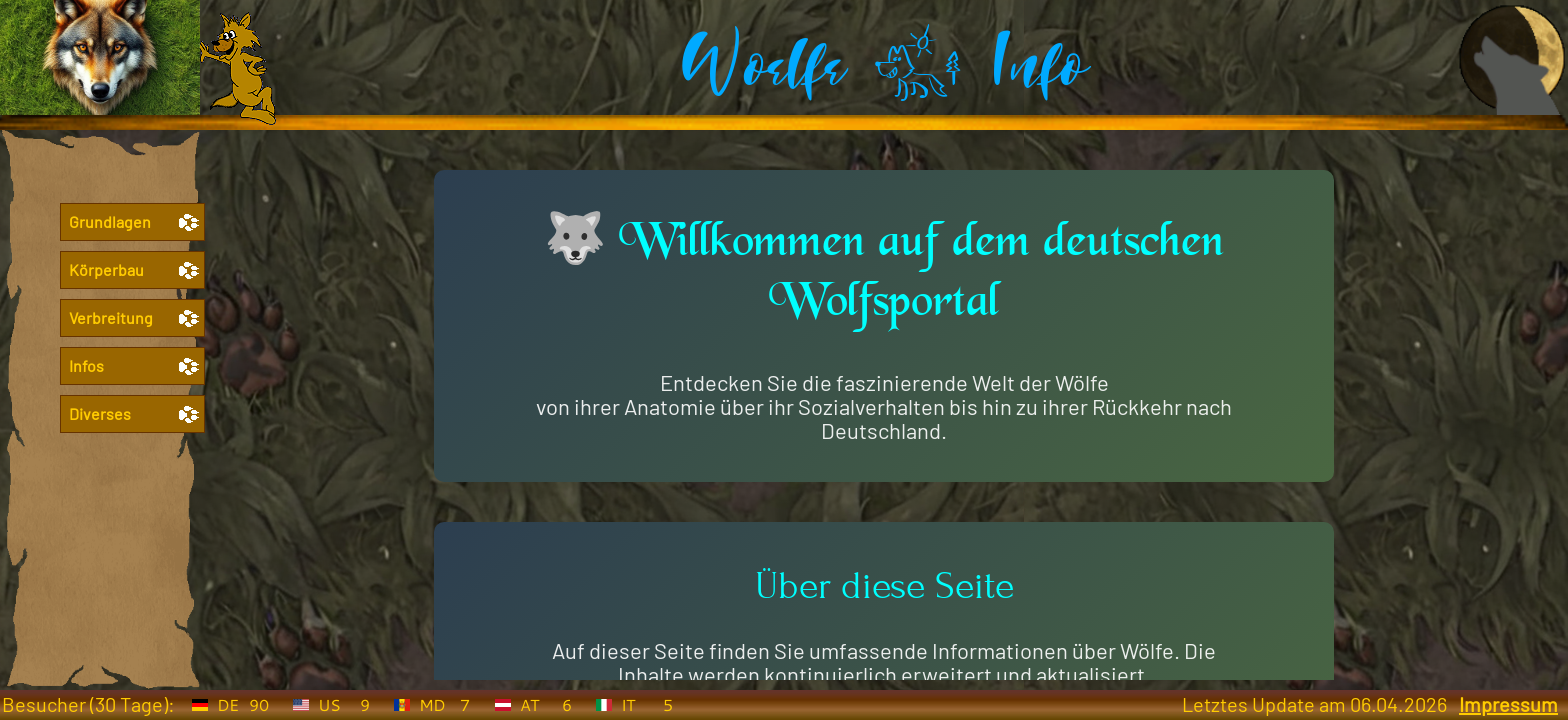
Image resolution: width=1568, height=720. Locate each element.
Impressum (1508, 704)
